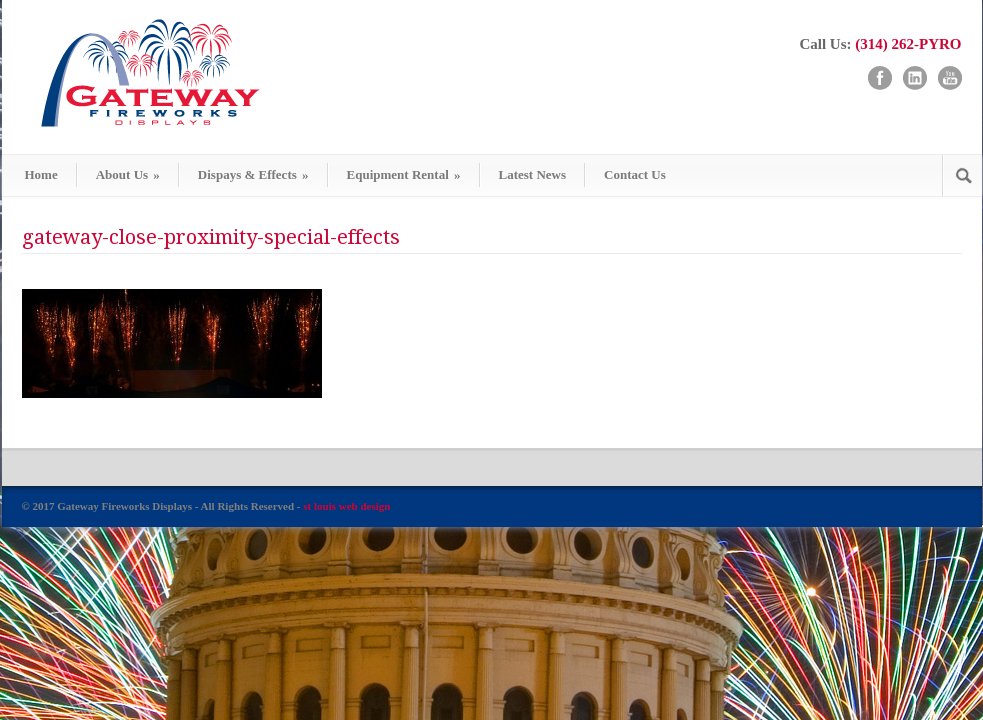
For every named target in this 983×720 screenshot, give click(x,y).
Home (41, 174)
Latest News (533, 174)
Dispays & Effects (253, 174)
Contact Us (635, 174)
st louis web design (346, 506)
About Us (128, 174)
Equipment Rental (404, 174)
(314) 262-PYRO (908, 44)
